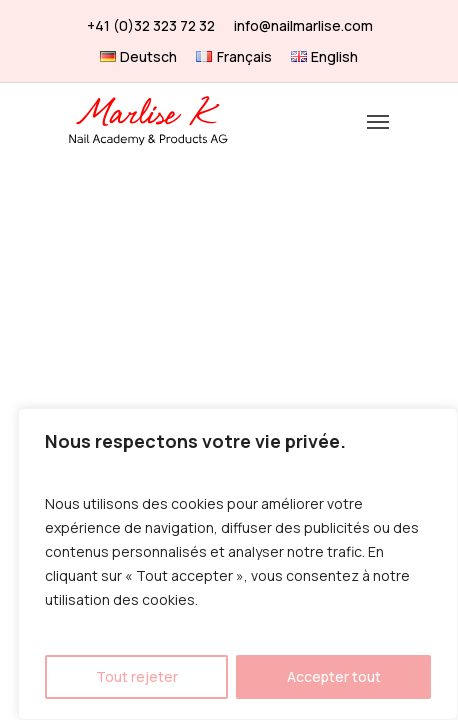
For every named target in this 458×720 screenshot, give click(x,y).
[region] (238, 564)
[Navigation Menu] (378, 121)
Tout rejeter (137, 676)
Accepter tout (334, 676)
